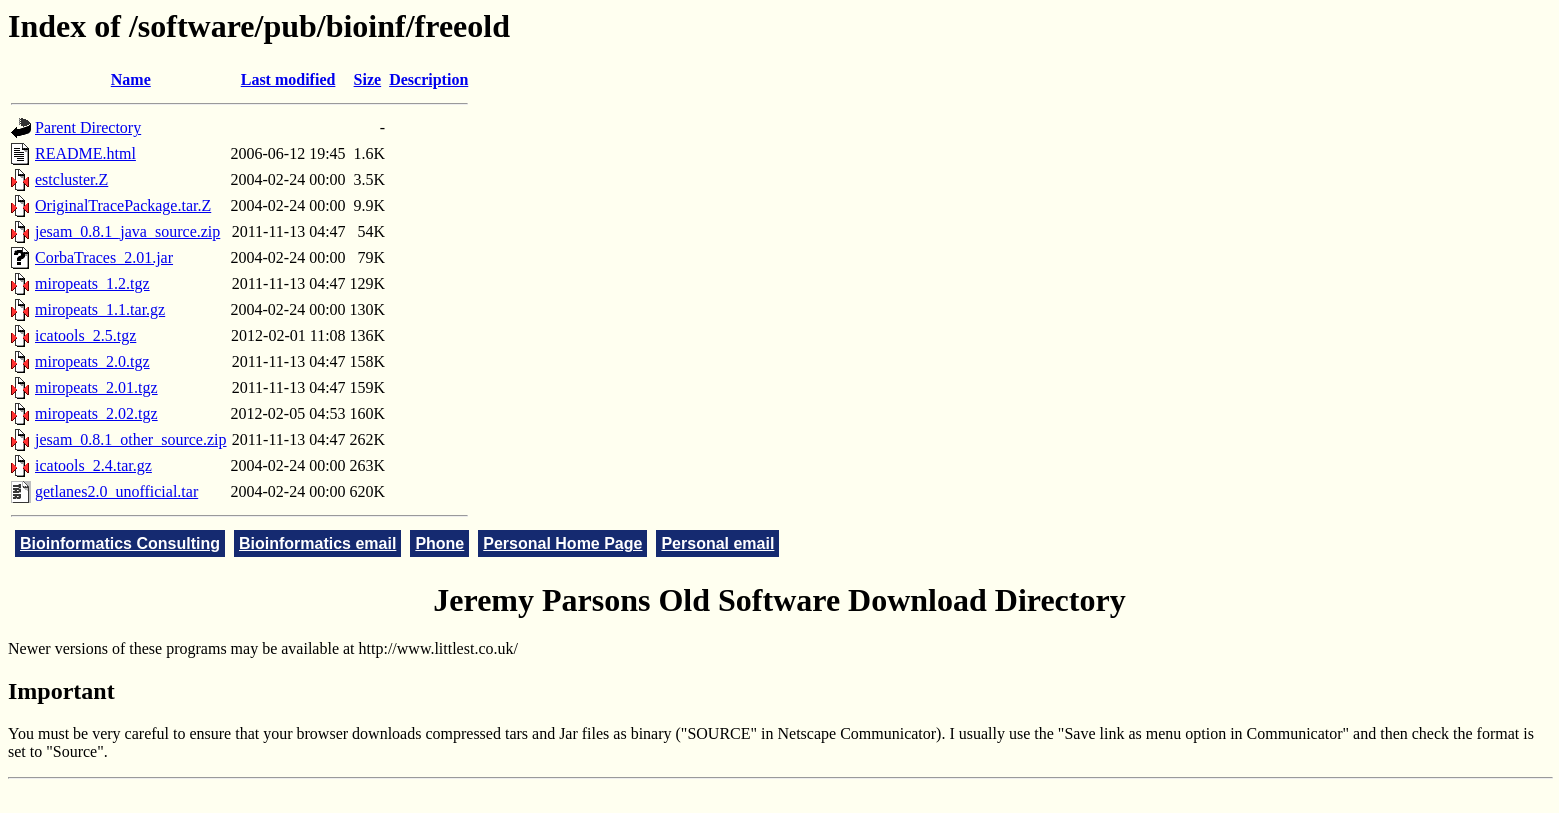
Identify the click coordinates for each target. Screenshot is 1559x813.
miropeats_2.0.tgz (92, 361)
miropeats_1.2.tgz (92, 283)
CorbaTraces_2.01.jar (104, 257)
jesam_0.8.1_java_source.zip (127, 231)
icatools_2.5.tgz (85, 335)
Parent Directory (88, 127)
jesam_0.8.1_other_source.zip (131, 439)
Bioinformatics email (317, 543)
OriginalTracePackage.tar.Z (123, 205)
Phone (439, 543)
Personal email (717, 543)
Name (131, 79)
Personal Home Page (562, 543)
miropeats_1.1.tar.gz (100, 309)
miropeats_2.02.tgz (96, 413)
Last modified (288, 79)
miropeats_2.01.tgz (96, 387)
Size (368, 79)
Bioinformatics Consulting (120, 543)
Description (428, 79)
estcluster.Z (71, 179)
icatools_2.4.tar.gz (93, 465)
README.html (85, 153)
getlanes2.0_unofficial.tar (116, 491)
